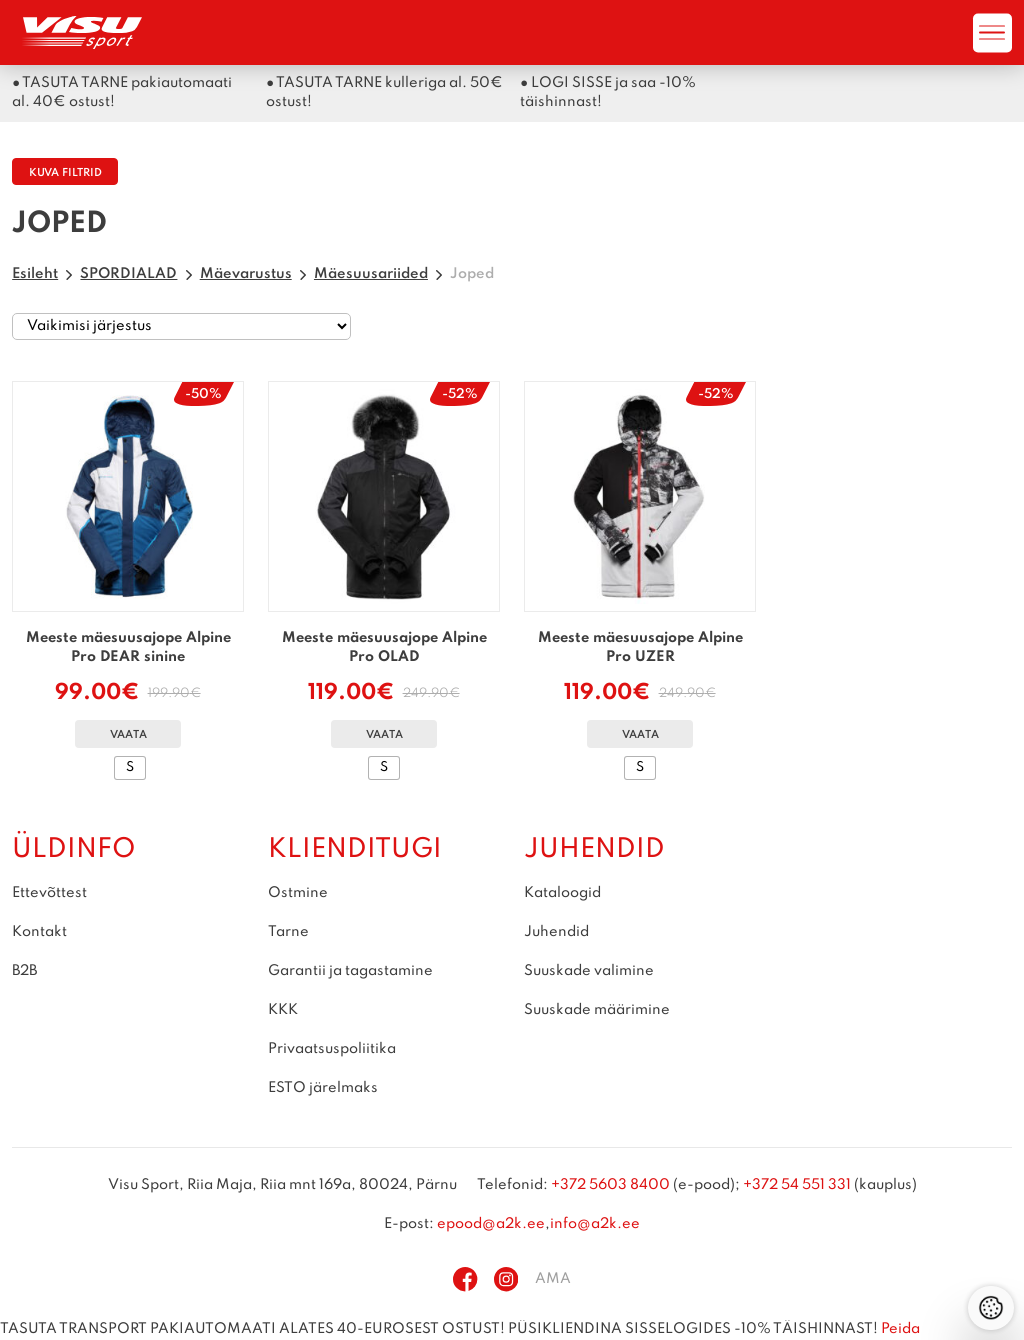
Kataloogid (562, 893)
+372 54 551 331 (797, 1185)
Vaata (128, 735)
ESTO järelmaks (323, 1088)
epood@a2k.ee (491, 1224)
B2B (24, 971)
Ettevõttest (49, 893)
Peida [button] (900, 1329)
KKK (283, 1010)
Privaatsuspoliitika (332, 1049)
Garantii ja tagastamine (350, 971)
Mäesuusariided (371, 274)
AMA (553, 1279)
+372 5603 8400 (610, 1185)
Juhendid (556, 932)
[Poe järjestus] (181, 327)
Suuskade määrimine (597, 1010)
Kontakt (39, 932)
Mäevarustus (246, 274)
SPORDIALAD (128, 274)
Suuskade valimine (589, 971)
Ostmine (298, 893)
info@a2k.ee (595, 1224)
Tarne (288, 932)
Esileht (35, 274)
